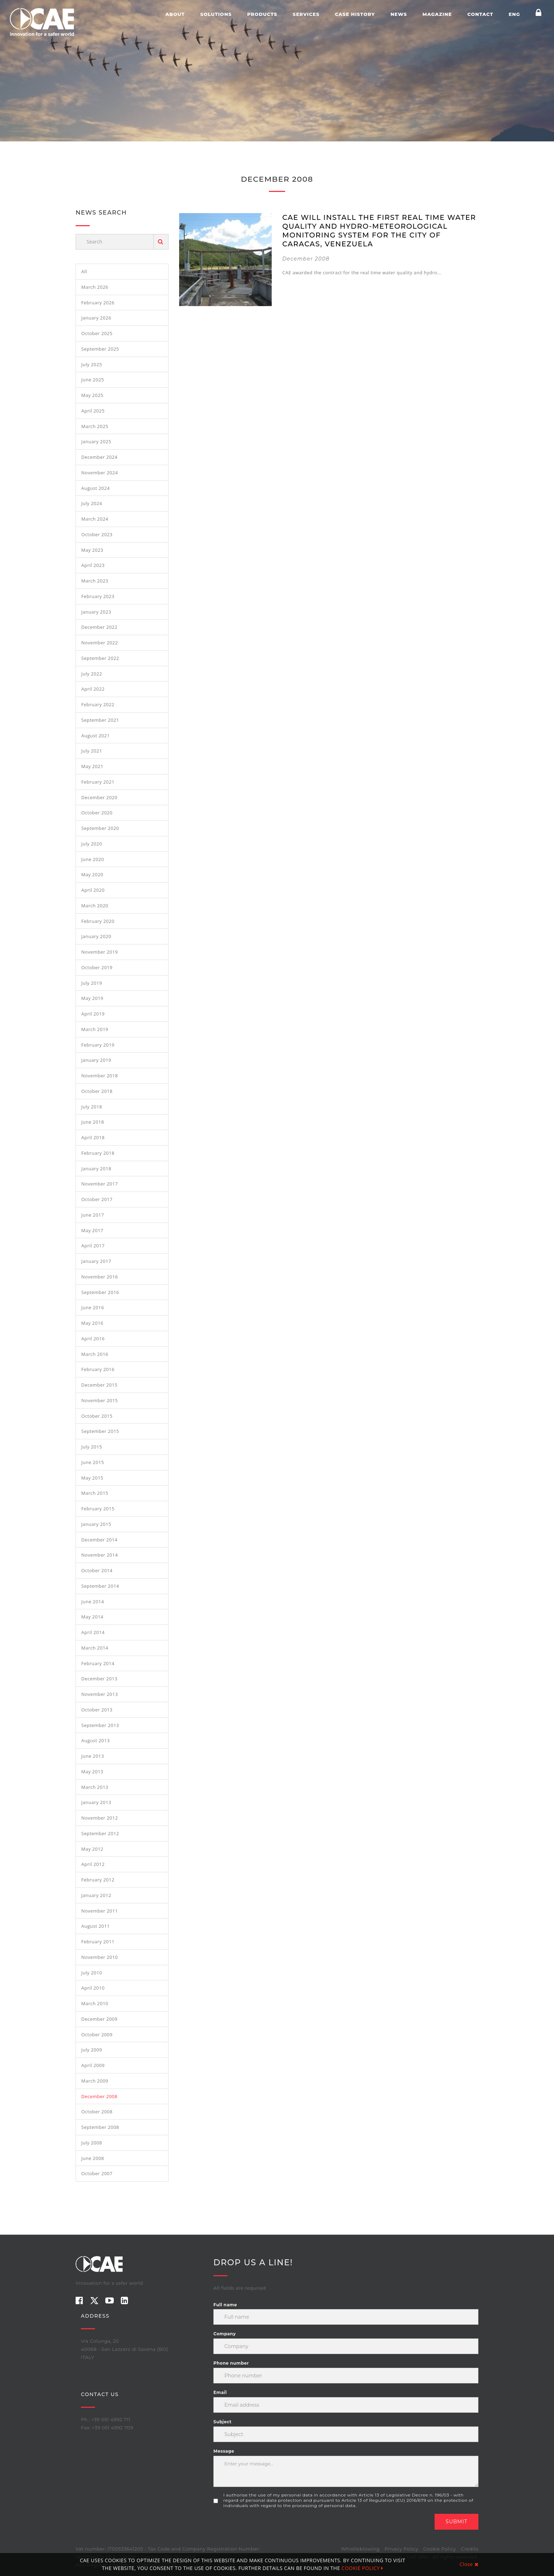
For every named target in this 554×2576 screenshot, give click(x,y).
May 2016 (92, 1323)
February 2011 (97, 1941)
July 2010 (91, 1972)
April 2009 (93, 2065)
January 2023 (96, 612)
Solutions (216, 14)
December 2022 (99, 627)
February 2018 (97, 1153)
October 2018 (96, 1091)
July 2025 (91, 364)
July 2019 (91, 983)
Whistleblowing (360, 2549)
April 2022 (93, 689)
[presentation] (267, 2527)
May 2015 (92, 1478)
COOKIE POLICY (362, 2568)
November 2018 (99, 1075)
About (175, 14)
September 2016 (100, 1292)
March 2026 (94, 287)
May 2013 (92, 1771)
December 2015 (99, 1385)
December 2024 (99, 457)
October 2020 (96, 812)
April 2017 (93, 1245)
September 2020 (100, 828)
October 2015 (96, 1416)
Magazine (437, 14)
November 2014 (99, 1555)
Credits (469, 2549)
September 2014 (100, 1586)
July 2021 (91, 751)
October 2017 (96, 1199)
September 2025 (100, 349)
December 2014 (99, 1539)
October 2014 (96, 1570)
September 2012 (100, 1833)
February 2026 (97, 302)
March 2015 (94, 1493)
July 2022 (91, 674)
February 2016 (97, 1369)
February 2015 (97, 1508)
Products (262, 14)
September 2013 (100, 1725)
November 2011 (99, 1911)
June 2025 (92, 379)
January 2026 (96, 318)
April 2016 (93, 1338)
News (398, 14)
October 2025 (96, 333)
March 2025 (94, 426)
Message (223, 2451)
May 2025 (92, 395)
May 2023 (92, 550)
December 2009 (99, 2019)
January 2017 (96, 1261)
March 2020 (94, 905)
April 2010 (93, 1988)
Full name (225, 2304)
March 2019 (94, 1029)
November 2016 (99, 1277)
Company (224, 2333)
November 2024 (99, 472)
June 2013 (92, 1756)
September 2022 (100, 658)
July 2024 (91, 503)
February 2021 (97, 782)
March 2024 (94, 519)
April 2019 (93, 1014)
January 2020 (96, 936)
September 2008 (100, 2127)
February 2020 (97, 921)
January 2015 (96, 1524)
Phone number (231, 2363)
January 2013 (96, 1802)
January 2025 (96, 441)
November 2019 (99, 952)
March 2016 (94, 1354)
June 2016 (92, 1307)
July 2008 (91, 2142)
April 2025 (93, 411)
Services (306, 14)
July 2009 (91, 2050)
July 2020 (91, 844)
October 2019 (96, 967)
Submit (456, 2521)
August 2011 (95, 1926)
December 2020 (99, 797)
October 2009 (96, 2034)
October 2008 (96, 2111)
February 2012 (97, 1880)
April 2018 (93, 1137)
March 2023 (94, 581)
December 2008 (99, 2096)
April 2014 (93, 1632)
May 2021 (92, 766)
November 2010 (99, 1957)
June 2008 (92, 2158)
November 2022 (99, 642)
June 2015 (92, 1462)
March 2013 (94, 1787)
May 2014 (92, 1617)
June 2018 (92, 1122)
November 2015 (99, 1400)
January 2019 (96, 1060)
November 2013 (99, 1694)
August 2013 (95, 1740)
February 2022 (97, 704)
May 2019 (92, 998)
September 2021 (100, 720)
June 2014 (92, 1601)
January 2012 (96, 1895)
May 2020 (92, 874)
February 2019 (97, 1045)
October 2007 (96, 2173)
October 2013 (96, 1709)
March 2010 (94, 2003)
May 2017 (92, 1230)
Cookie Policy (439, 2549)
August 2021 (95, 735)
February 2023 (97, 596)
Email (220, 2392)
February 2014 (97, 1663)
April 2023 (93, 565)
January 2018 (96, 1168)
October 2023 (96, 534)
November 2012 (99, 1818)
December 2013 (99, 1678)
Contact (480, 14)
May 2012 (92, 1849)
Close (469, 2564)
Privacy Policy (401, 2549)
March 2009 (94, 2081)
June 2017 (92, 1215)
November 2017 (99, 1184)
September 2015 (100, 1431)
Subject (222, 2421)
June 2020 (92, 859)
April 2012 (93, 1864)
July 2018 (91, 1106)
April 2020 (93, 890)
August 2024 (95, 488)
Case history (355, 14)
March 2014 (94, 1648)
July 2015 (91, 1447)
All (84, 271)
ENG (514, 14)
